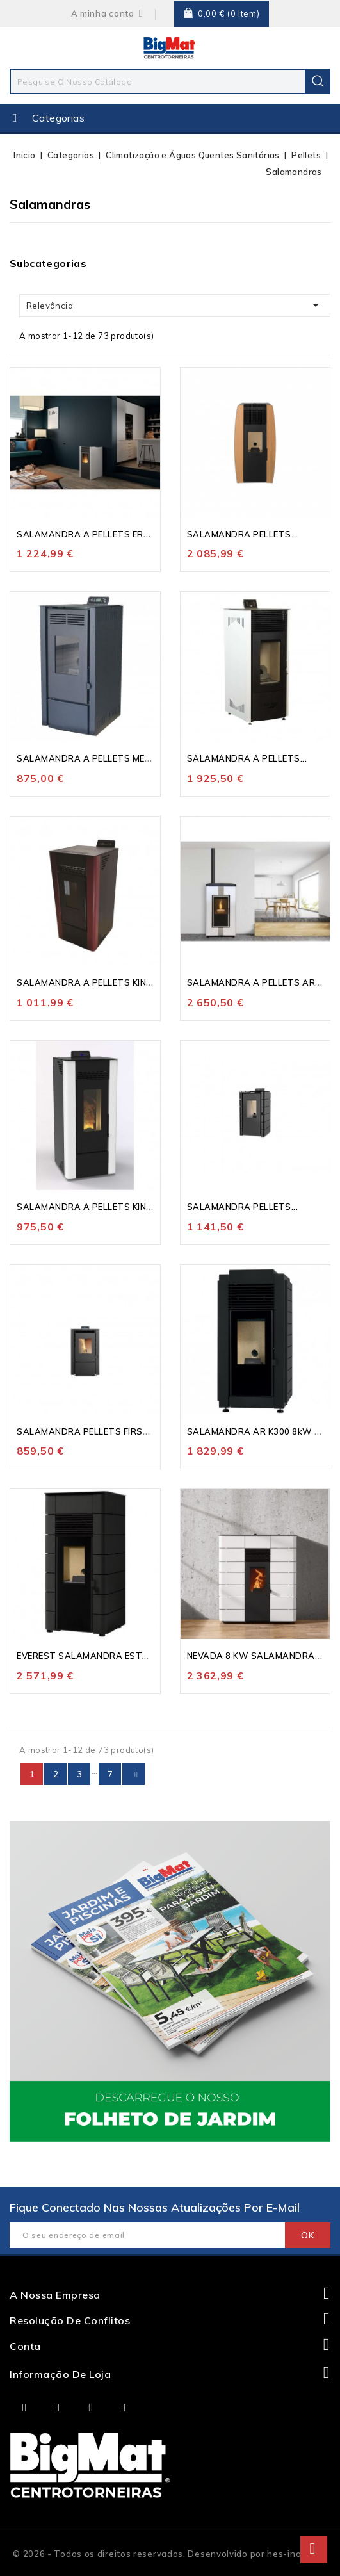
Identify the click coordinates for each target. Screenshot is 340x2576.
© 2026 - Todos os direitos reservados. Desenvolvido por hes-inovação (170, 2553)
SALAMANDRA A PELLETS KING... (88, 982)
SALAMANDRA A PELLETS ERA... (87, 534)
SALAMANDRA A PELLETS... (247, 758)
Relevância (174, 305)
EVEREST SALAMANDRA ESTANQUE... (98, 1656)
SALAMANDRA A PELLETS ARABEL (262, 982)
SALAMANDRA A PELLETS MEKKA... (93, 758)
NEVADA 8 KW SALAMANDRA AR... (262, 1656)
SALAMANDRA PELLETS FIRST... (86, 1431)
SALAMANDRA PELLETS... (242, 534)
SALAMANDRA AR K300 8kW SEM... (263, 1431)
